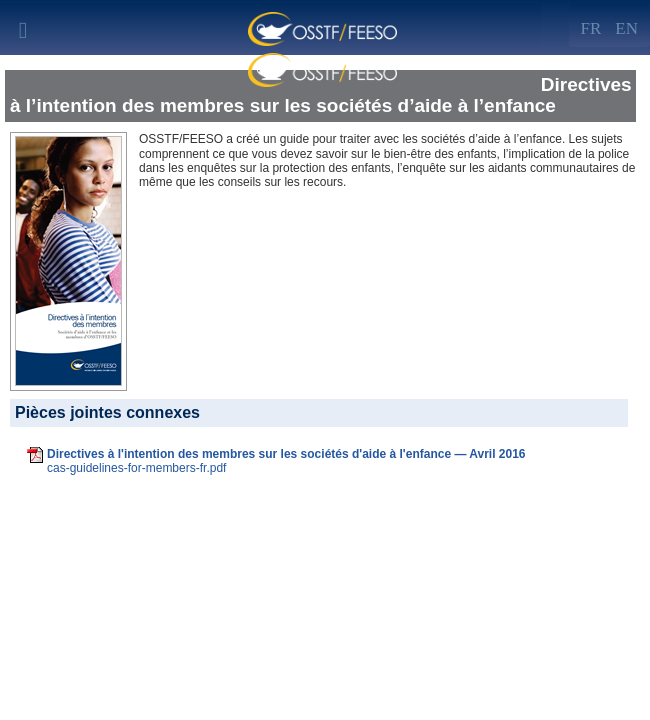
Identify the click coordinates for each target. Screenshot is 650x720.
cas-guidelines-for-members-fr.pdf (136, 468)
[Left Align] (626, 25)
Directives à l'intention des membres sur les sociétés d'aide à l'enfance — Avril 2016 (286, 454)
